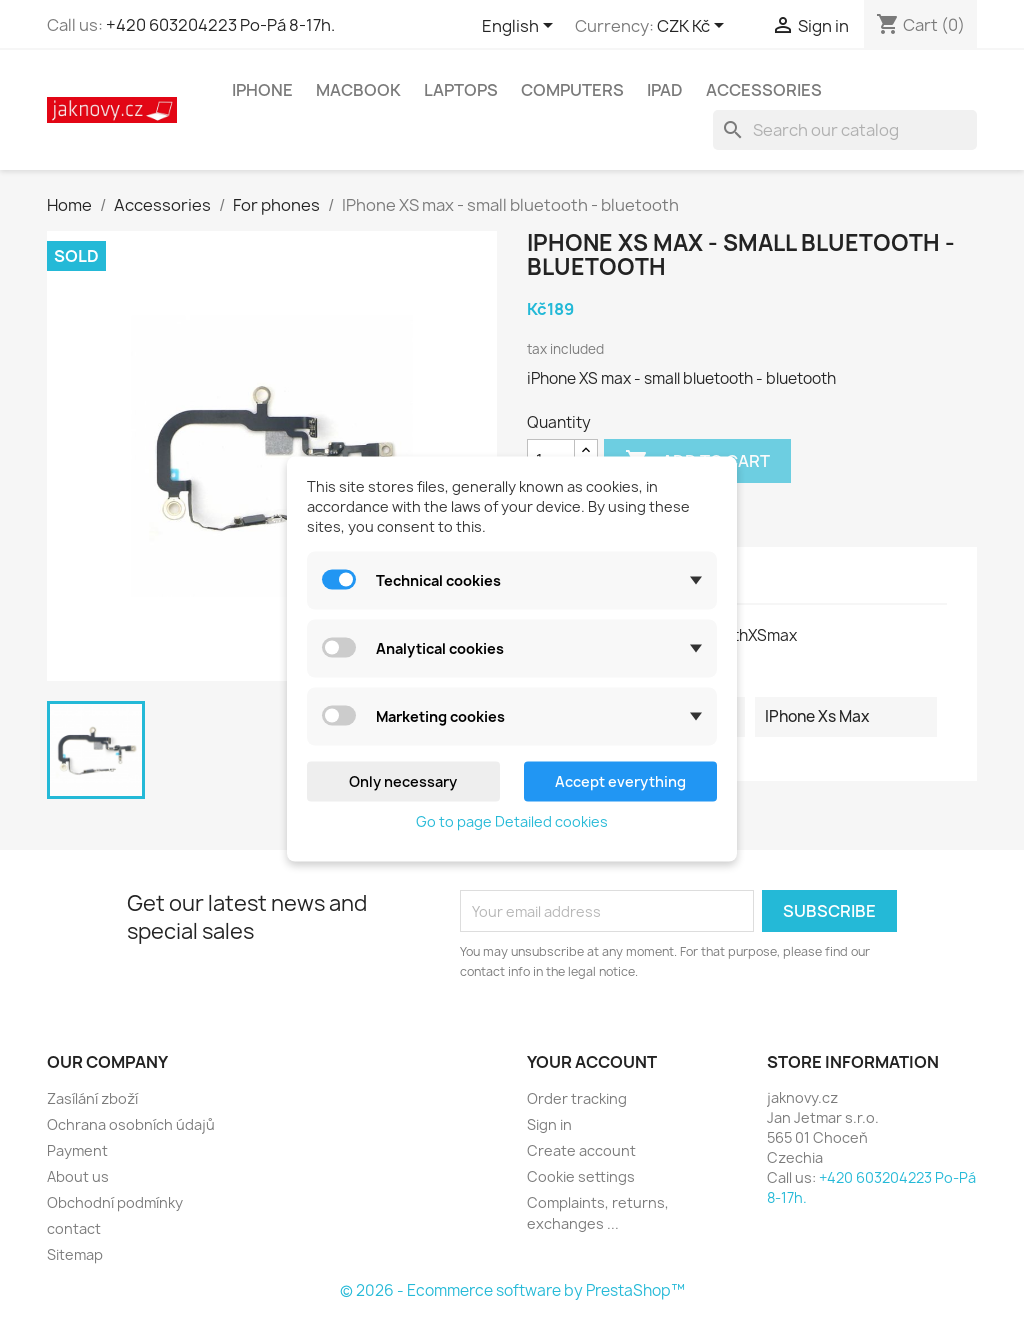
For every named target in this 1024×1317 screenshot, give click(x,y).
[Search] (845, 130)
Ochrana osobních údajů (131, 1124)
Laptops (461, 90)
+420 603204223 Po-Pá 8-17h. (220, 25)
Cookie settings (581, 1176)
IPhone (262, 90)
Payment (77, 1150)
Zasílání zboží (92, 1098)
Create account (581, 1150)
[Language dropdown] (521, 27)
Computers (572, 90)
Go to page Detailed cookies (512, 820)
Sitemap (75, 1254)
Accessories (764, 90)
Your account (592, 1062)
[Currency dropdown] (694, 27)
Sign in (549, 1124)
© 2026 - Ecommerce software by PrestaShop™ (512, 1290)
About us (78, 1176)
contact (74, 1228)
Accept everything (620, 780)
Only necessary (403, 780)
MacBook (358, 90)
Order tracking (577, 1098)
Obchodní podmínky (115, 1202)
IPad (665, 90)
